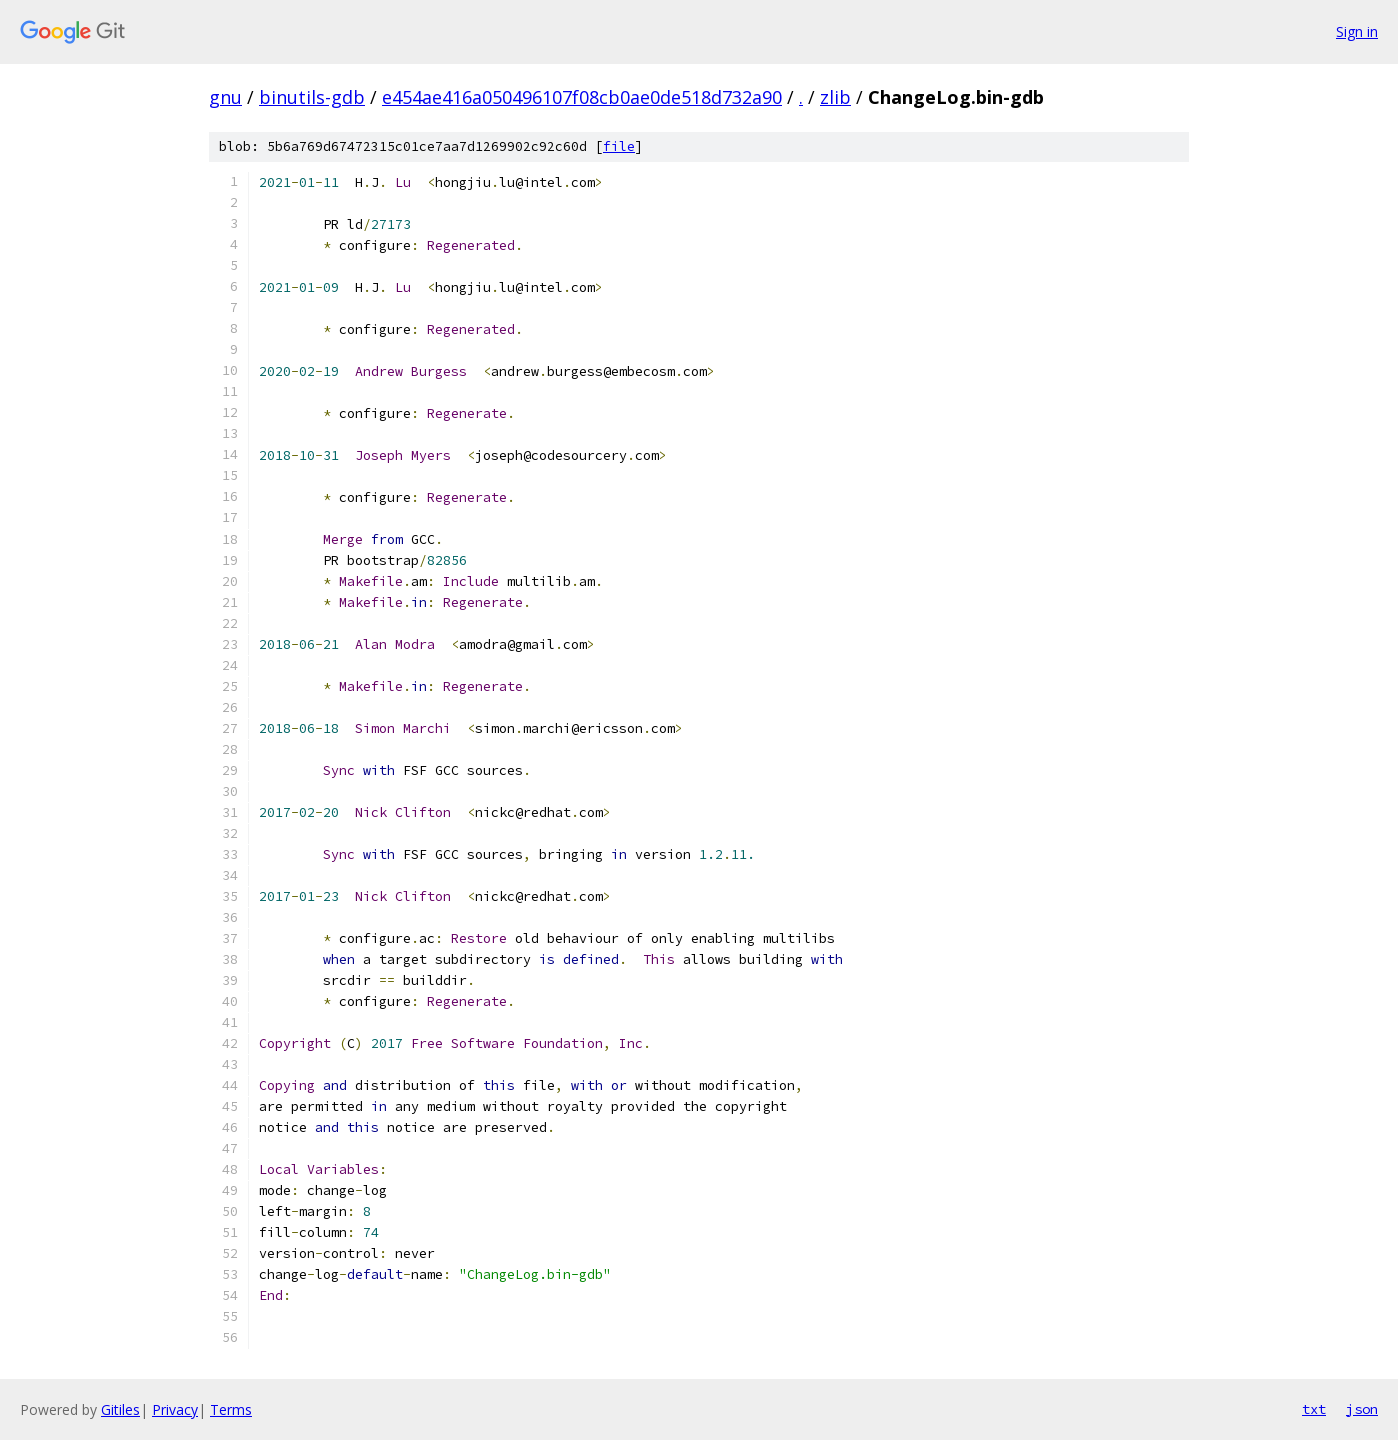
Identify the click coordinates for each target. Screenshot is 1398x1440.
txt (1314, 1409)
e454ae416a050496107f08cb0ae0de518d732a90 (582, 97)
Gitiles (120, 1409)
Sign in (1357, 31)
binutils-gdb (312, 97)
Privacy (175, 1409)
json (1362, 1409)
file (619, 146)
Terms (231, 1409)
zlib (835, 97)
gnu (225, 97)
